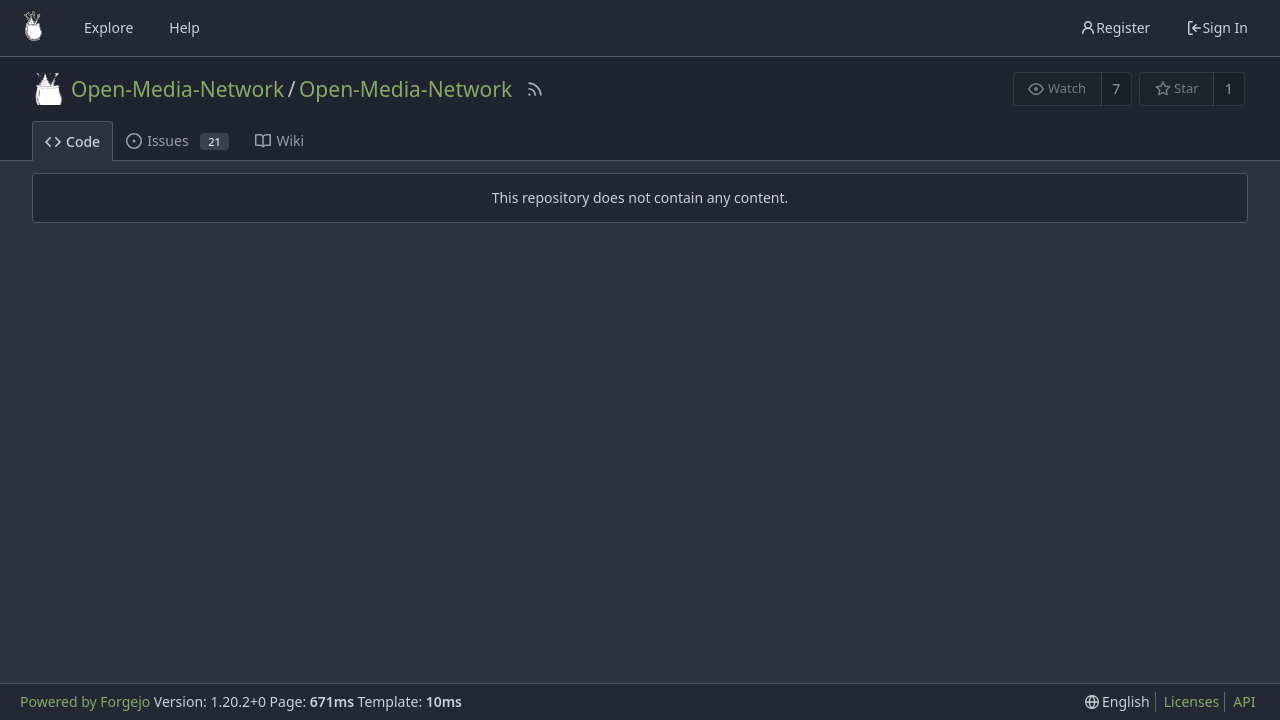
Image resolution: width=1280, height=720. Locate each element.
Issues (177, 140)
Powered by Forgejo (85, 701)
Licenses (1192, 701)
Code (72, 141)
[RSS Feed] (535, 89)
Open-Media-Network (177, 89)
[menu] (1117, 702)
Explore (108, 27)
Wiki (279, 140)
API (1244, 701)
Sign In (1217, 27)
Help (184, 27)
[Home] (33, 28)
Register (1115, 27)
